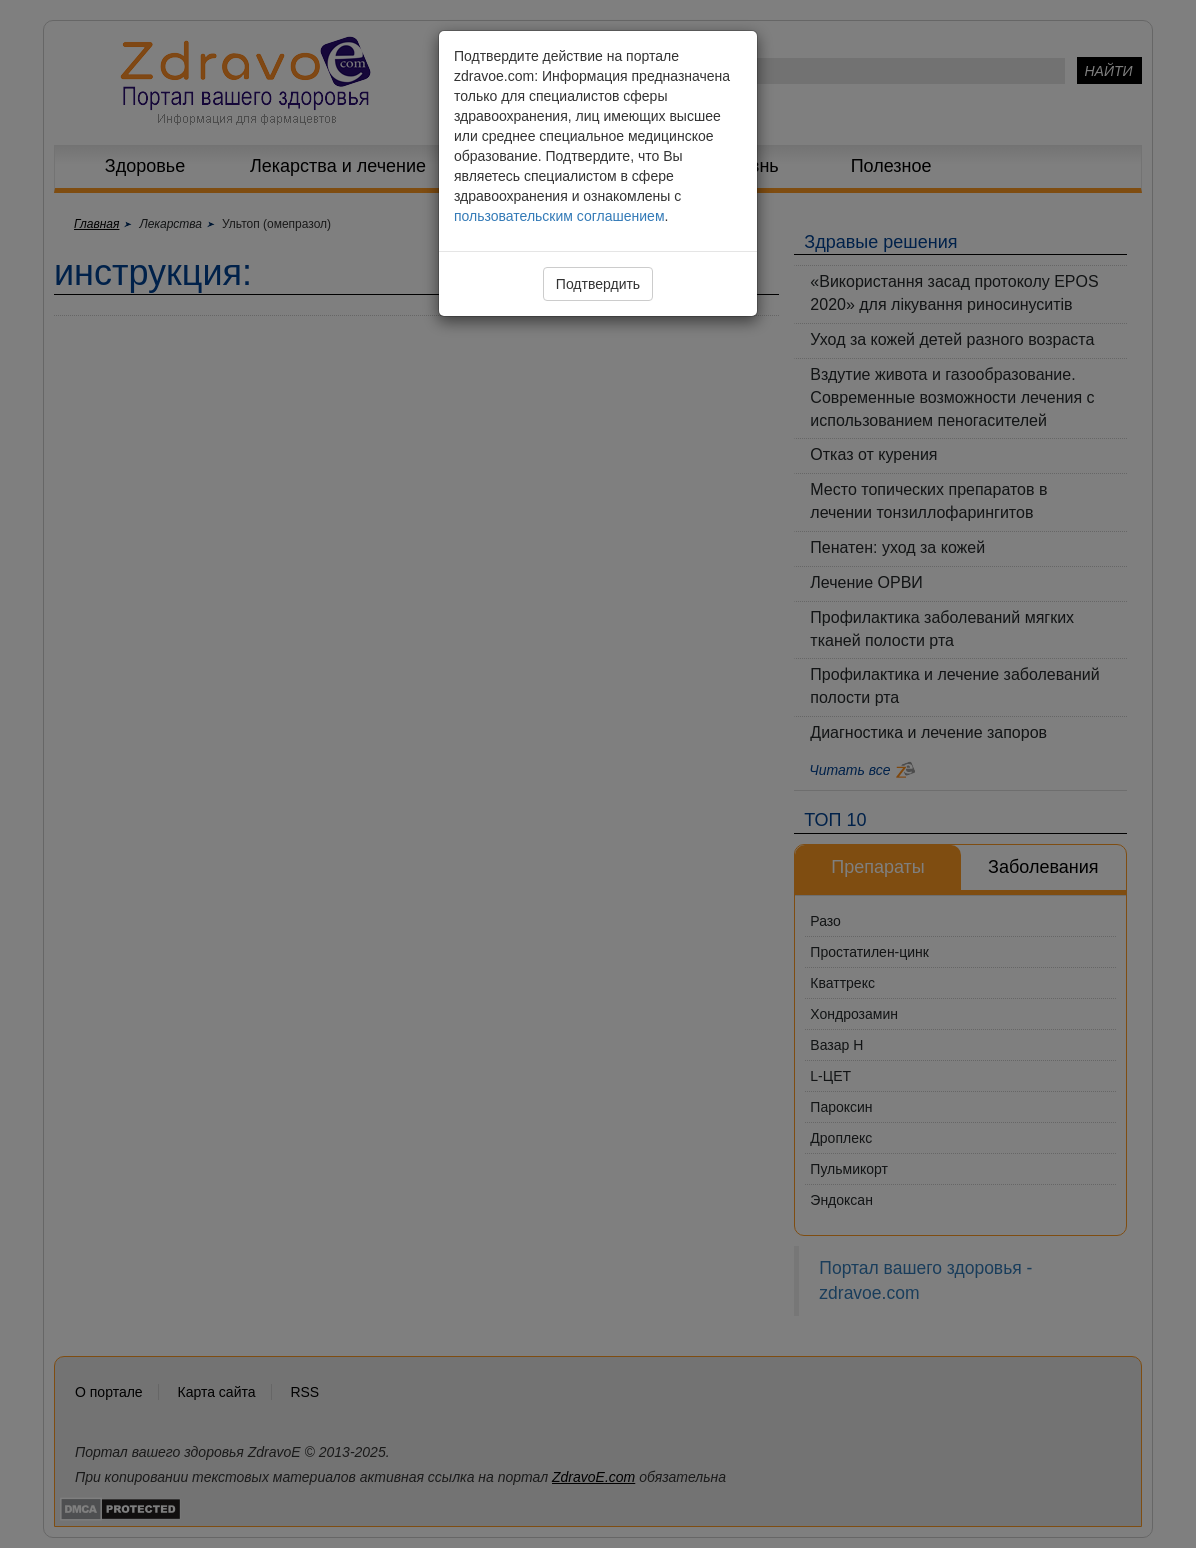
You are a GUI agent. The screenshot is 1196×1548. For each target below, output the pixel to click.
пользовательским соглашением (559, 216)
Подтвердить (598, 284)
